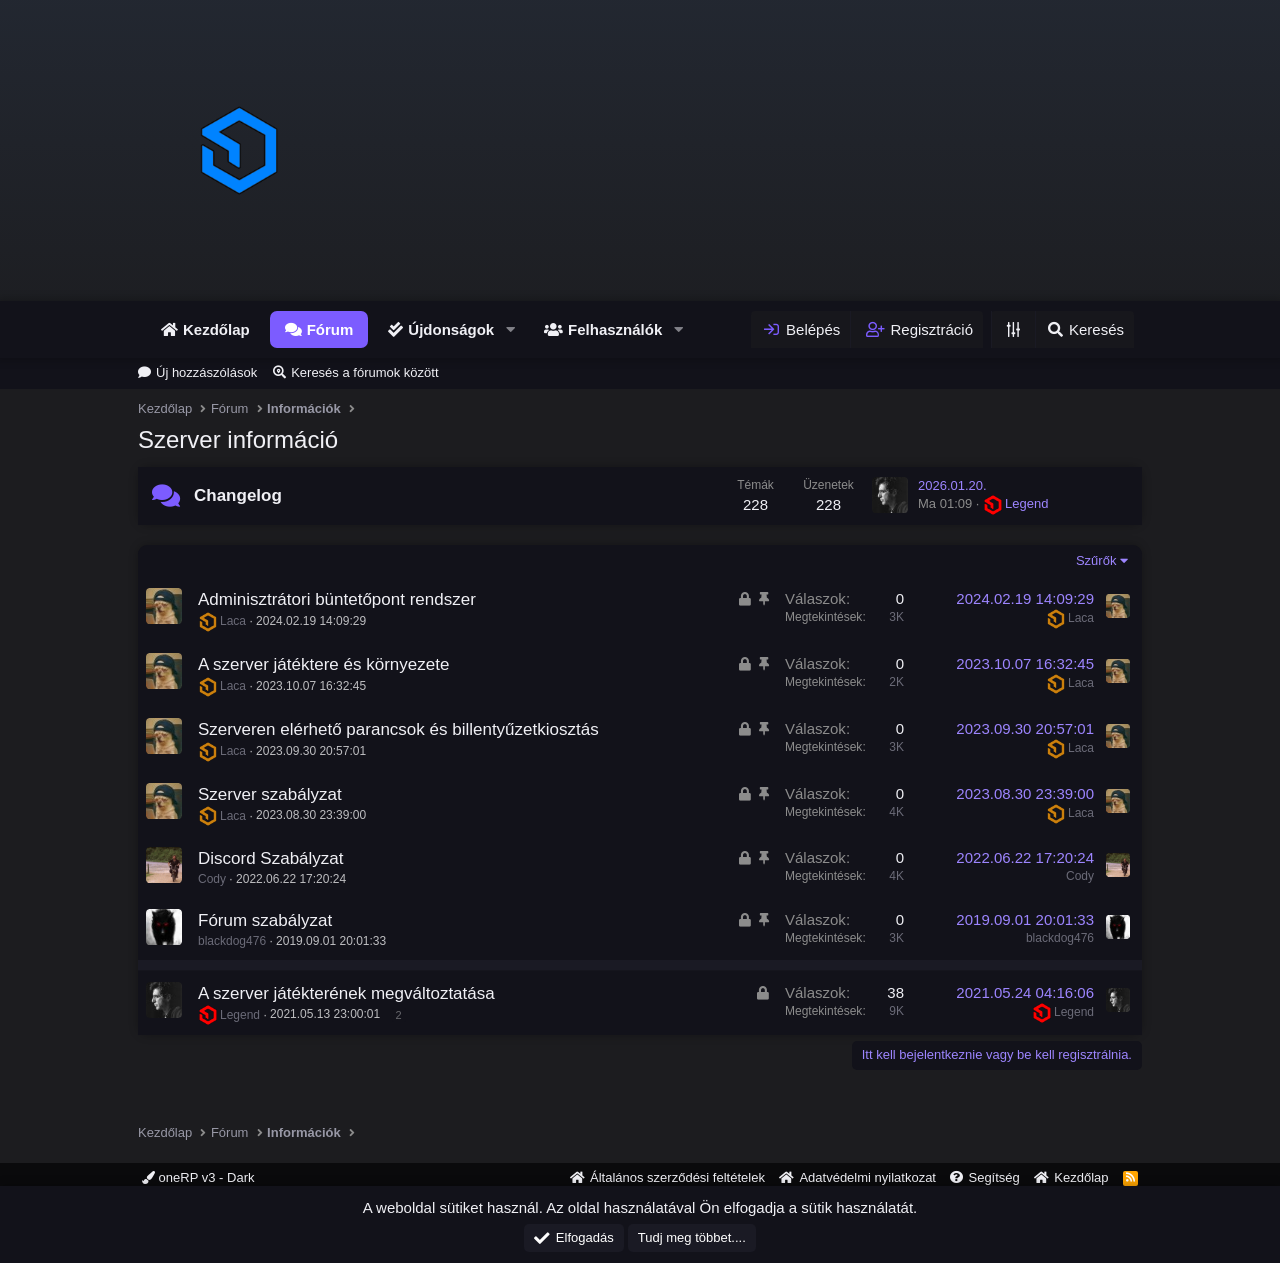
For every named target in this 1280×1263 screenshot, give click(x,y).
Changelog (238, 495)
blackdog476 (232, 941)
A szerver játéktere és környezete (323, 664)
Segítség (993, 1177)
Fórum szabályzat (265, 920)
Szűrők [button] (1096, 560)
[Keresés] (1084, 329)
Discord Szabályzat (271, 858)
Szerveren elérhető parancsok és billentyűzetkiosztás (398, 729)
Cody (212, 879)
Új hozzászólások (206, 372)
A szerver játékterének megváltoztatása (346, 993)
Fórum (330, 329)
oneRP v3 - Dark (198, 1177)
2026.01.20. (952, 485)
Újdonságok (451, 329)
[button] (510, 329)
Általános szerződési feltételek (677, 1177)
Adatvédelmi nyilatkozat (867, 1177)
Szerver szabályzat (270, 794)
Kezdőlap (216, 329)
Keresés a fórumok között (364, 372)
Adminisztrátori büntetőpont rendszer (337, 599)
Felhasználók (615, 329)
